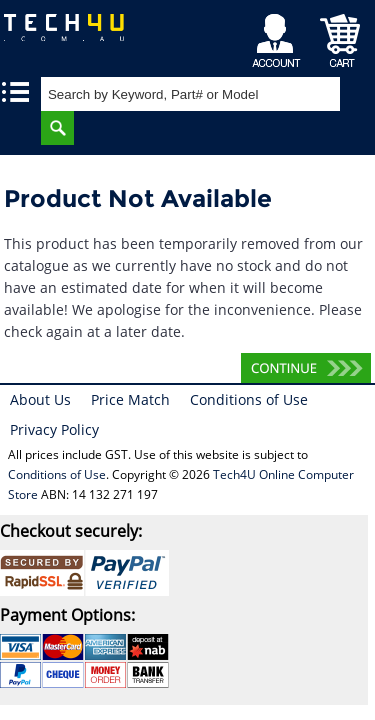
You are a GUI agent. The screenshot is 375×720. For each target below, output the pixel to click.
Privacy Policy (54, 429)
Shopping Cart (340, 35)
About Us (40, 399)
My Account (279, 35)
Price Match (130, 399)
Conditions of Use (249, 399)
